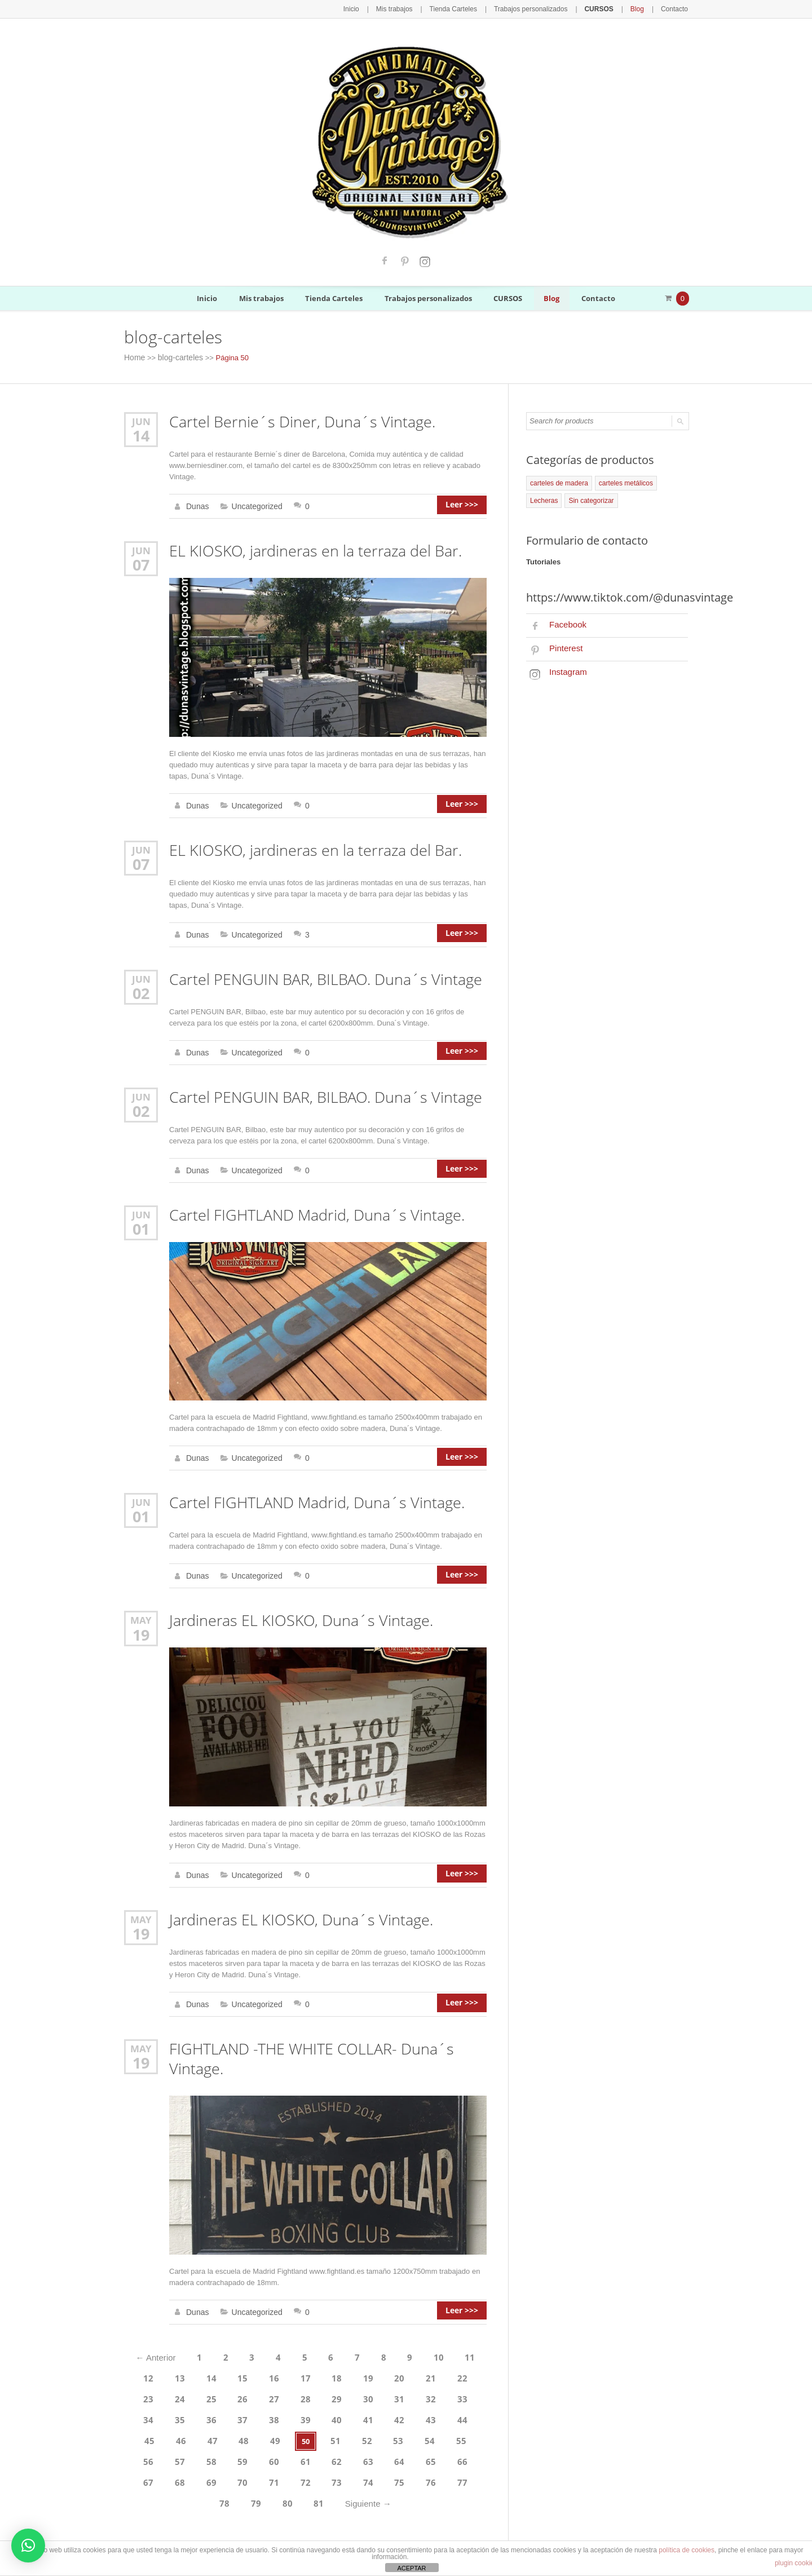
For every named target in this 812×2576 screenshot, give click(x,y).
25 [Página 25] (174, 2376)
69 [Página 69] (407, 2434)
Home (134, 356)
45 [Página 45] (407, 2396)
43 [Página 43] (349, 2396)
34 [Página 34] (436, 2376)
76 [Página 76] (260, 2453)
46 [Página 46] (436, 2396)
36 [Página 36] (145, 2396)
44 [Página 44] (378, 2396)
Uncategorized (253, 504)
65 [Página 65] (291, 2434)
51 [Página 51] (232, 2415)
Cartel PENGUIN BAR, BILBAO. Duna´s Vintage (320, 973)
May (141, 1606)
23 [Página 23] (465, 2357)
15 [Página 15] (232, 2357)
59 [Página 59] (465, 2415)
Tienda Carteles (467, 8)
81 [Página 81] (406, 2453)
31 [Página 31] (349, 2376)
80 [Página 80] (377, 2453)
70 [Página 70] (436, 2434)
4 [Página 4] (279, 2337)
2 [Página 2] (229, 2337)
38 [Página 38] (204, 2396)
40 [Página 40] (262, 2396)
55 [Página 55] (349, 2415)
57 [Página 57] (407, 2415)
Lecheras (666, 481)
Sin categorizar (550, 497)
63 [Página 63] (232, 2434)
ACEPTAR (411, 2568)
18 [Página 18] (320, 2357)
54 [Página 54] (320, 2415)
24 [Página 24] (145, 2376)
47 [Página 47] (465, 2396)
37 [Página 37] (174, 2396)
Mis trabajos (412, 8)
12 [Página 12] (145, 2357)
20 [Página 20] (378, 2357)
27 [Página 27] (232, 2376)
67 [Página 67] (349, 2434)
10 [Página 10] (432, 2337)
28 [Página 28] (262, 2376)
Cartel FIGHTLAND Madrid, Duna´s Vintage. (311, 1205)
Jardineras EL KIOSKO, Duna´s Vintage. (295, 1607)
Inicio (371, 8)
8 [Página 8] (380, 2337)
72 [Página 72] (144, 2453)
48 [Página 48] (145, 2415)
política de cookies (686, 2550)
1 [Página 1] (203, 2337)
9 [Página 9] (405, 2337)
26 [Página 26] (204, 2376)
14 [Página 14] (204, 2357)
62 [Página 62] (204, 2434)
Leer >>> (466, 504)
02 (141, 985)
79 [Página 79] (347, 2453)
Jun (141, 420)
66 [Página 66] (320, 2434)
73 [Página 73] (173, 2453)
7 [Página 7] (354, 2337)
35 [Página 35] (465, 2376)
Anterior (162, 2338)
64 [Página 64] (262, 2434)
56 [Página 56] (378, 2415)
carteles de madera (556, 481)
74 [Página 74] (202, 2453)
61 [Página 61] (174, 2434)
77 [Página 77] (289, 2453)
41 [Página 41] (291, 2396)
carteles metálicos (618, 481)
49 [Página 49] (174, 2415)
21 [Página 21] (407, 2357)
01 (141, 1217)
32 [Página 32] (378, 2376)
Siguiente (451, 2453)
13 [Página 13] (174, 2357)
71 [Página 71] (465, 2434)
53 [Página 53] (291, 2415)
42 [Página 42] (320, 2396)
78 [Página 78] (319, 2453)
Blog (640, 8)
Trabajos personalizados (539, 8)
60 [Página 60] (145, 2434)
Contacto (675, 8)
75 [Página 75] (231, 2453)
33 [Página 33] (407, 2376)
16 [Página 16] (262, 2357)
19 (141, 1619)
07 (141, 560)
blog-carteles (177, 356)
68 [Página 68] (378, 2434)
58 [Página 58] (436, 2415)
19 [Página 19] (349, 2357)
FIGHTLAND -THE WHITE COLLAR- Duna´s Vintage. (306, 2041)
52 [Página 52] (262, 2415)
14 (141, 433)
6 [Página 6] (330, 2337)
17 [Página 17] (291, 2357)
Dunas (197, 504)
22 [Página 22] (436, 2357)
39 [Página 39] (232, 2396)
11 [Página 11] (461, 2337)
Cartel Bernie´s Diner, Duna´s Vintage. (296, 420)
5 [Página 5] (304, 2337)
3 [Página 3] (254, 2337)
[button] (28, 2545)
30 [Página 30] (320, 2376)
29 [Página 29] (291, 2376)
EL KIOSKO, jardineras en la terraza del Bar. (309, 548)
